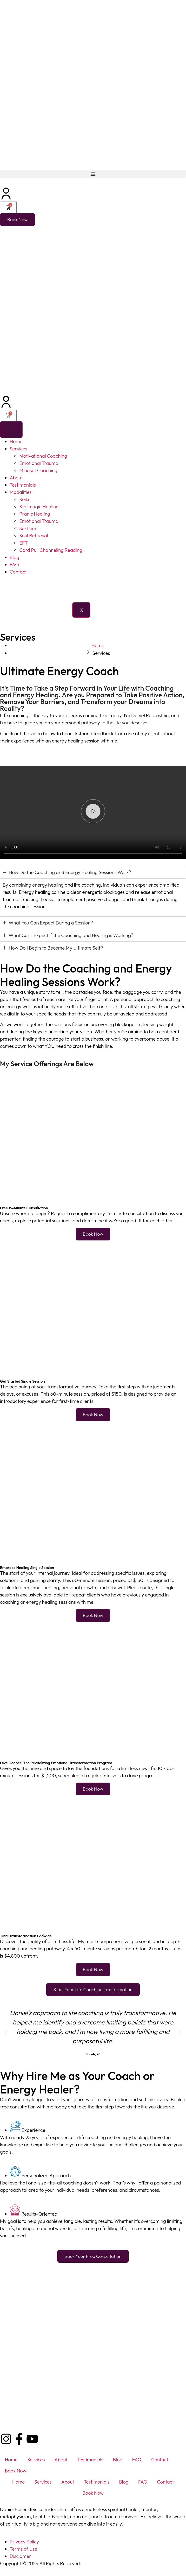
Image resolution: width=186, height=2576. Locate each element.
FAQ (14, 564)
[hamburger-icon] (11, 429)
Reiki (24, 499)
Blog (14, 557)
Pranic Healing (34, 514)
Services (18, 449)
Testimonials (23, 485)
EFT (23, 543)
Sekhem (27, 528)
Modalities (21, 492)
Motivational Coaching (43, 456)
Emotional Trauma (38, 463)
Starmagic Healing (39, 507)
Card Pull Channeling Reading (50, 550)
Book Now (15, 2471)
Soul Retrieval (33, 535)
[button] (93, 174)
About (16, 478)
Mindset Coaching (38, 470)
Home (16, 441)
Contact (18, 572)
